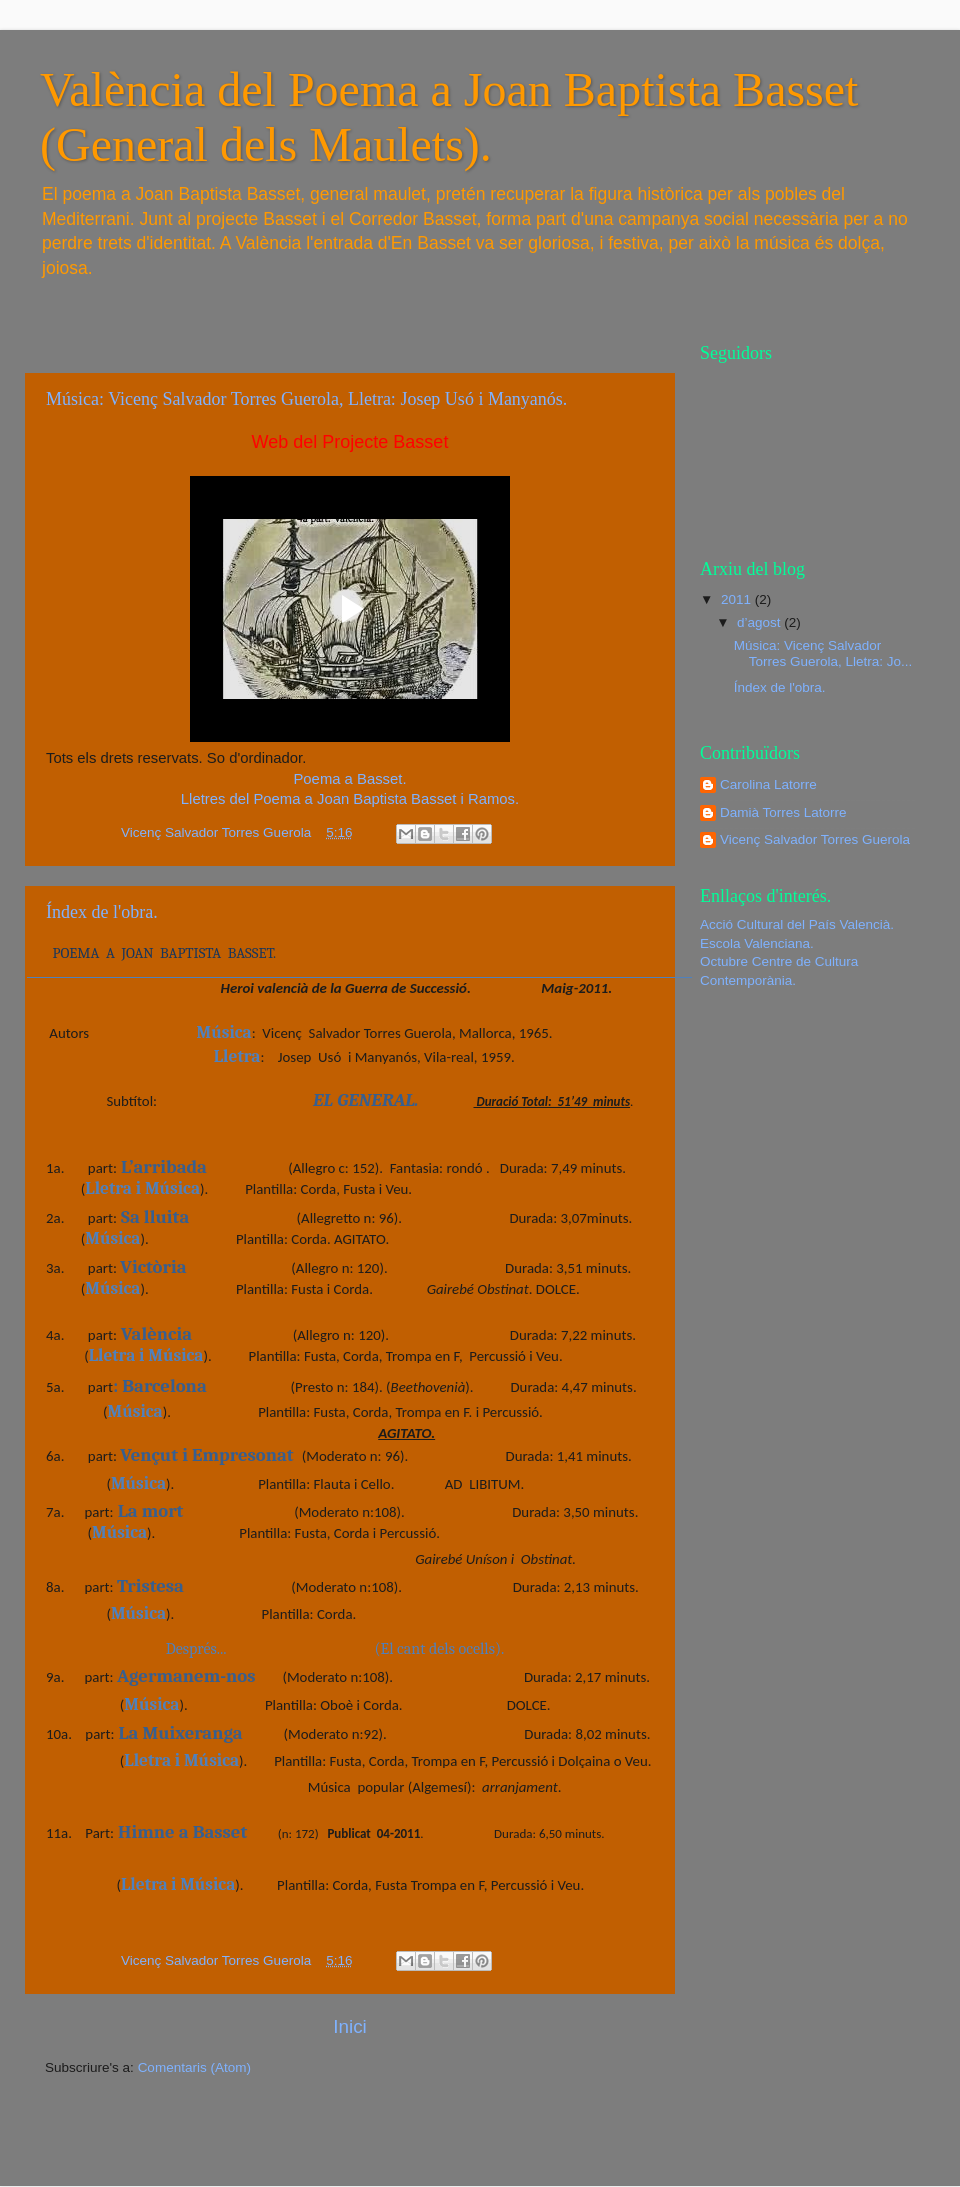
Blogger (611, 2146)
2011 (738, 599)
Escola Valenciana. (757, 943)
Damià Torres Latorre (783, 812)
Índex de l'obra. (102, 912)
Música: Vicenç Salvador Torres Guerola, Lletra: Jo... (823, 653)
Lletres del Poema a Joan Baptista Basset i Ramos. (350, 799)
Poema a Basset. (349, 779)
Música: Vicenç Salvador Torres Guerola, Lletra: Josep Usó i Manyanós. (306, 399)
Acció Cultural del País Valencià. (797, 924)
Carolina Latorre (768, 784)
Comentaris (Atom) (194, 2067)
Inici (350, 2026)
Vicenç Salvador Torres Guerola (815, 839)
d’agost (760, 622)
